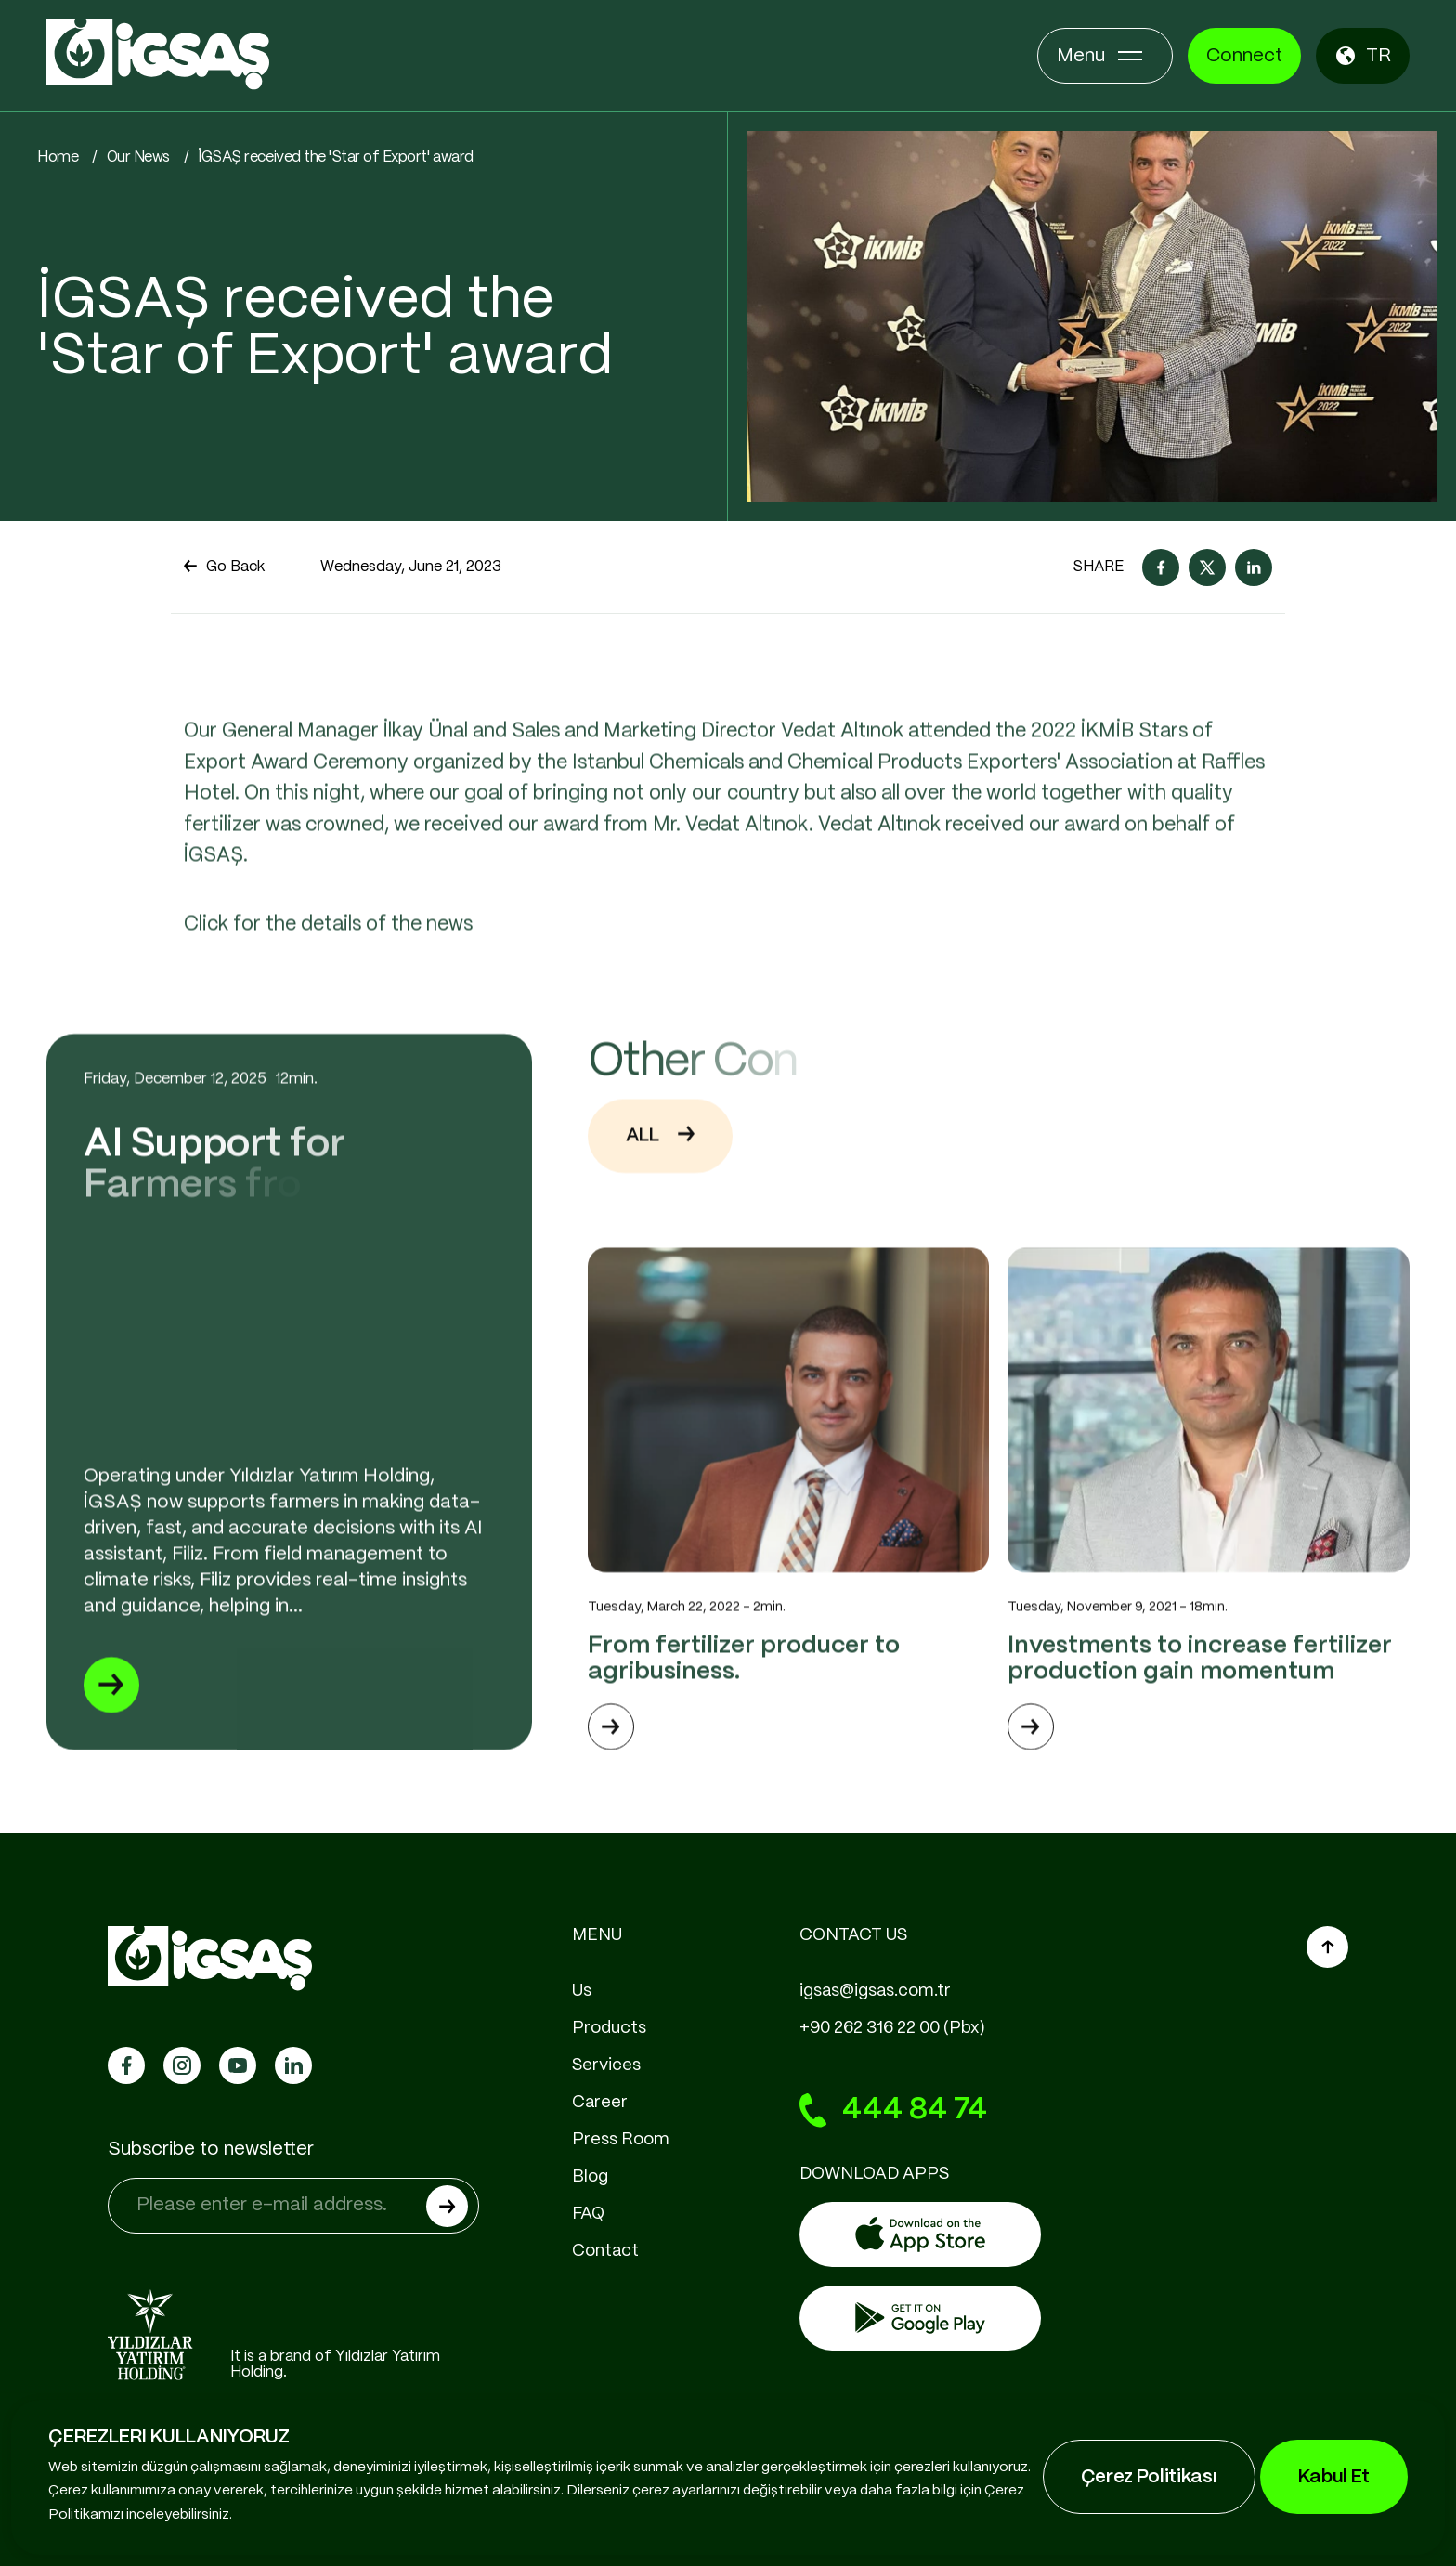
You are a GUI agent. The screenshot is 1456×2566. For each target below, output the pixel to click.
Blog (590, 2177)
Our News (138, 157)
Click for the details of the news (328, 995)
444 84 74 (893, 2111)
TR (1362, 56)
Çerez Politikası (1149, 2477)
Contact (605, 2251)
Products (609, 2028)
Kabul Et (1334, 2477)
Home (57, 157)
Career (600, 2102)
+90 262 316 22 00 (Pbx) (892, 2028)
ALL (660, 1207)
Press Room (621, 2139)
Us (582, 1991)
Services (606, 2065)
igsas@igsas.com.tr (875, 1991)
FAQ (588, 2214)
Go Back (224, 567)
